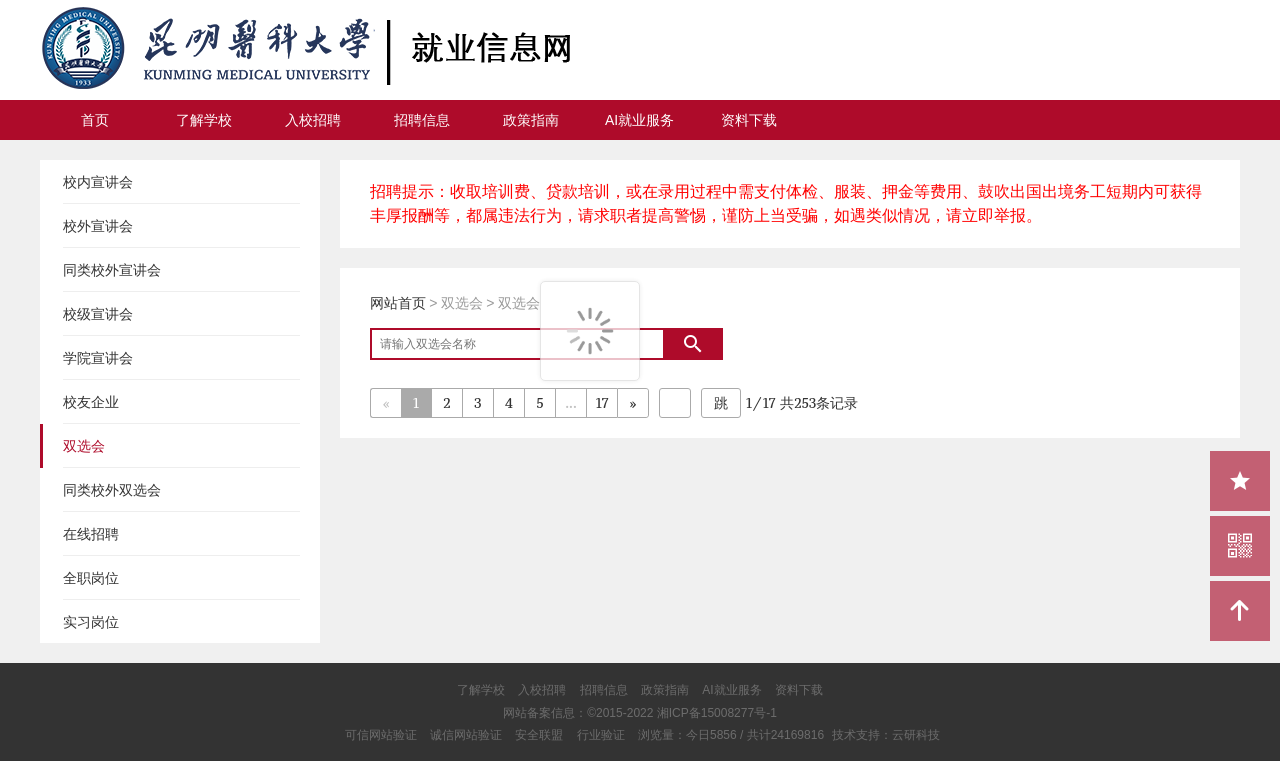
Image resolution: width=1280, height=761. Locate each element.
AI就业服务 (639, 120)
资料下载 (749, 120)
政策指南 (531, 120)
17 (602, 402)
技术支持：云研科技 (886, 735)
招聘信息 (422, 120)
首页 (95, 120)
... (570, 402)
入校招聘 (313, 120)
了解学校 (204, 120)
